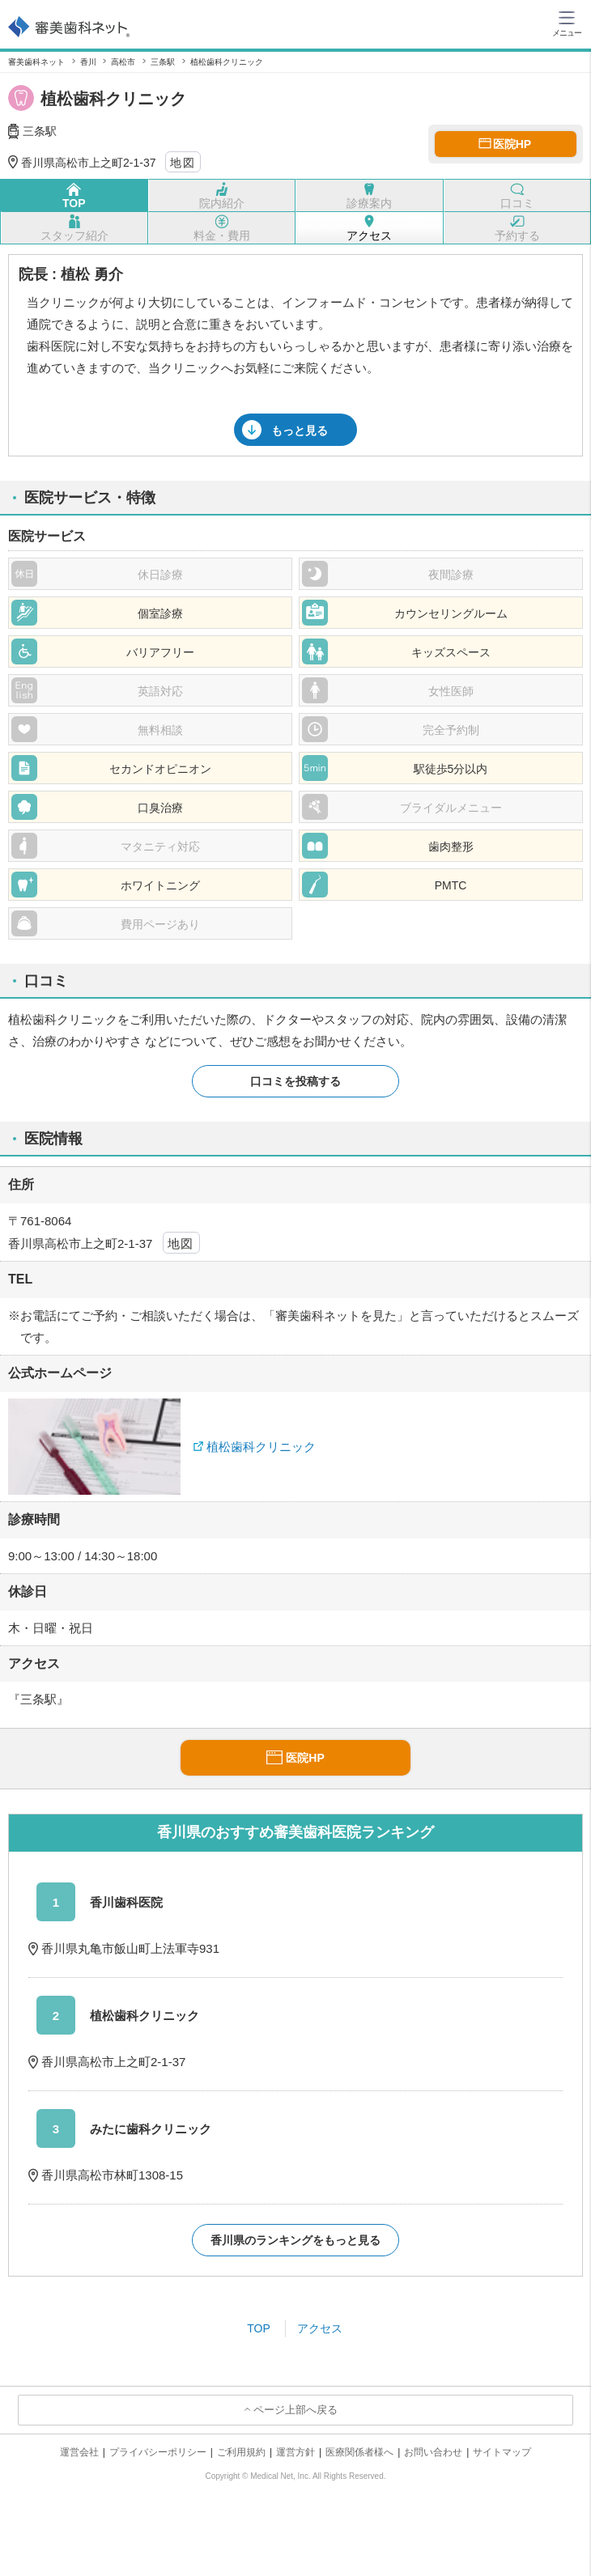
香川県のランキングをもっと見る (295, 2240)
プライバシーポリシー (157, 2452)
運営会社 (79, 2452)
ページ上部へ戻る (295, 2410)
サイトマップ (502, 2452)
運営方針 (295, 2452)
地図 (182, 162)
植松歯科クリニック (261, 1447)
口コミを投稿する (295, 1081)
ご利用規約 (241, 2452)
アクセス (319, 2328)
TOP (258, 2328)
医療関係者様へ (359, 2452)
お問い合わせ (433, 2452)
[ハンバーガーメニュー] (567, 22)
